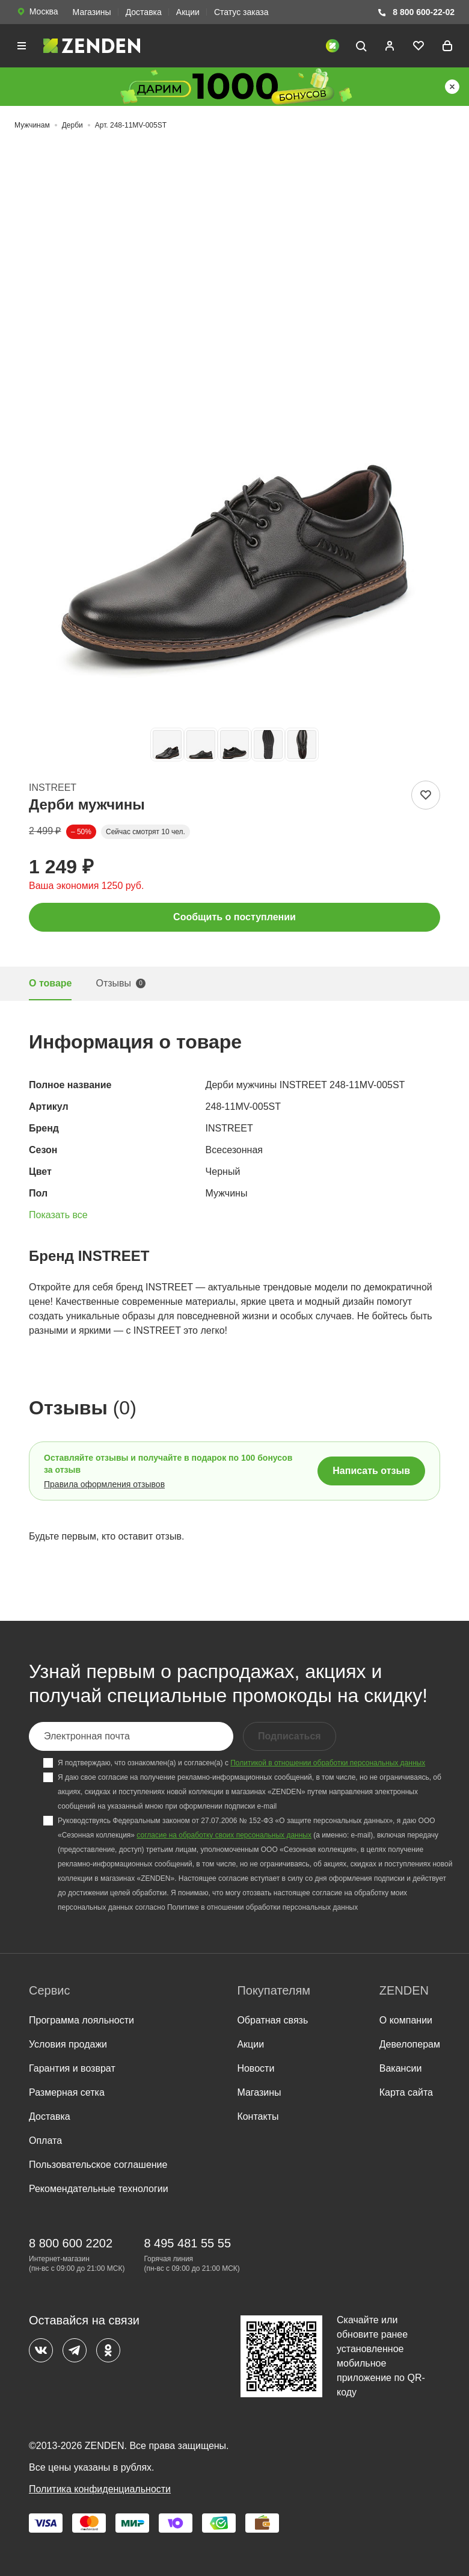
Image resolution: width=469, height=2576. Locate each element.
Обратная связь (272, 2020)
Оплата (45, 2140)
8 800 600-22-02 (416, 12)
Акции (188, 12)
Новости (255, 2068)
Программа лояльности (81, 2020)
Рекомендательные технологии (98, 2189)
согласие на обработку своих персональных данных (223, 1835)
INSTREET (52, 787)
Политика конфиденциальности (100, 2489)
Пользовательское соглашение (98, 2165)
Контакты (257, 2116)
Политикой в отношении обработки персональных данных (327, 1763)
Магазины (92, 12)
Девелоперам (409, 2044)
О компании (405, 2020)
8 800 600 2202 (70, 2243)
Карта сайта (406, 2092)
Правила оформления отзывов (104, 1484)
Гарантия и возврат (72, 2068)
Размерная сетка (67, 2092)
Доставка (144, 12)
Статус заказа (241, 12)
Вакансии (400, 2068)
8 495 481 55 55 (187, 2243)
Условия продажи (68, 2044)
